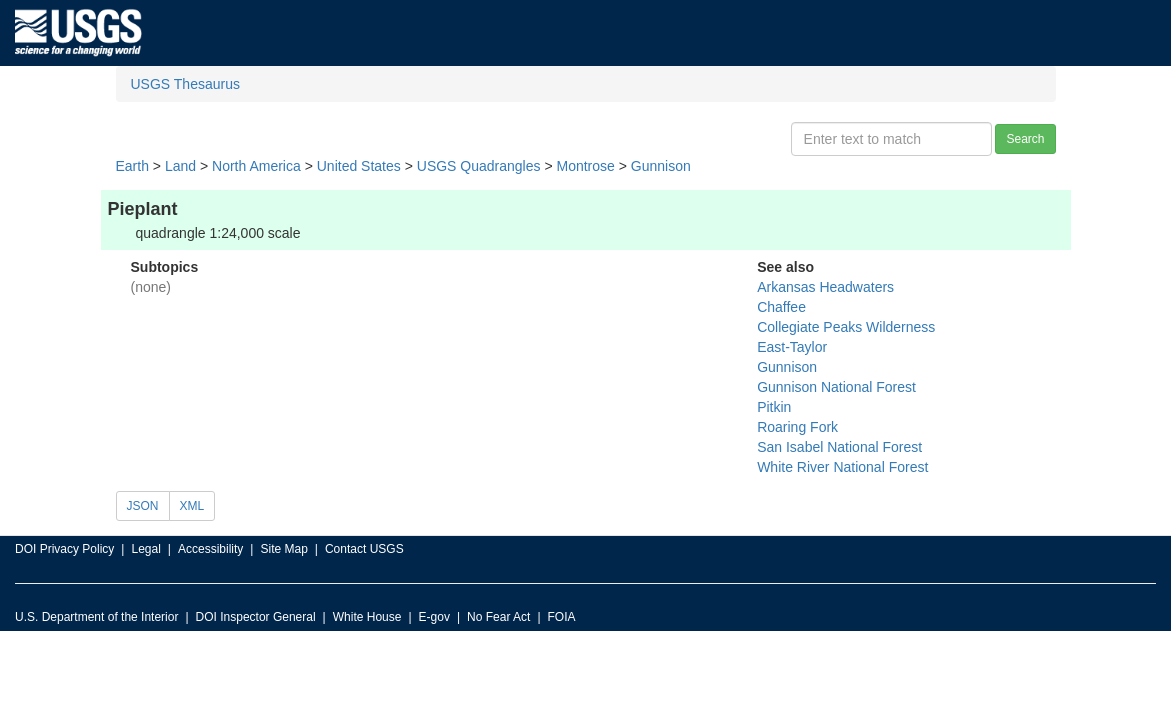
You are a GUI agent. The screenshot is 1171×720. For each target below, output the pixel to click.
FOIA (562, 617)
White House (367, 617)
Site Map (283, 549)
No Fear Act (498, 617)
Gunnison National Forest (836, 387)
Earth (132, 166)
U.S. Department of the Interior (96, 617)
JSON (143, 506)
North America (256, 166)
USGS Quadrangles (479, 166)
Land (180, 166)
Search (1025, 139)
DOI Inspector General (256, 617)
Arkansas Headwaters (825, 287)
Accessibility (210, 549)
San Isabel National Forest (839, 447)
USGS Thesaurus (185, 84)
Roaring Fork (797, 427)
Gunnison (661, 166)
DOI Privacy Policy (64, 549)
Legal (145, 549)
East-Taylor (792, 347)
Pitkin (774, 407)
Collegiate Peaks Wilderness (846, 327)
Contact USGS (364, 549)
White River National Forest (842, 467)
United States (359, 166)
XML (192, 506)
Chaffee (781, 307)
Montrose (585, 166)
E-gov (434, 617)
